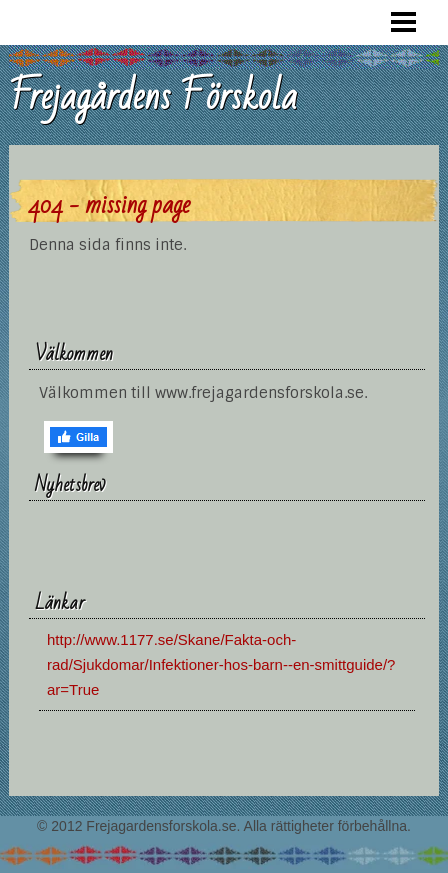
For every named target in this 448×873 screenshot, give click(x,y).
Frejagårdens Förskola (153, 97)
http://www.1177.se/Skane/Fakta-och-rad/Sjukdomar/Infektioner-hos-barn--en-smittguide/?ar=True (221, 664)
